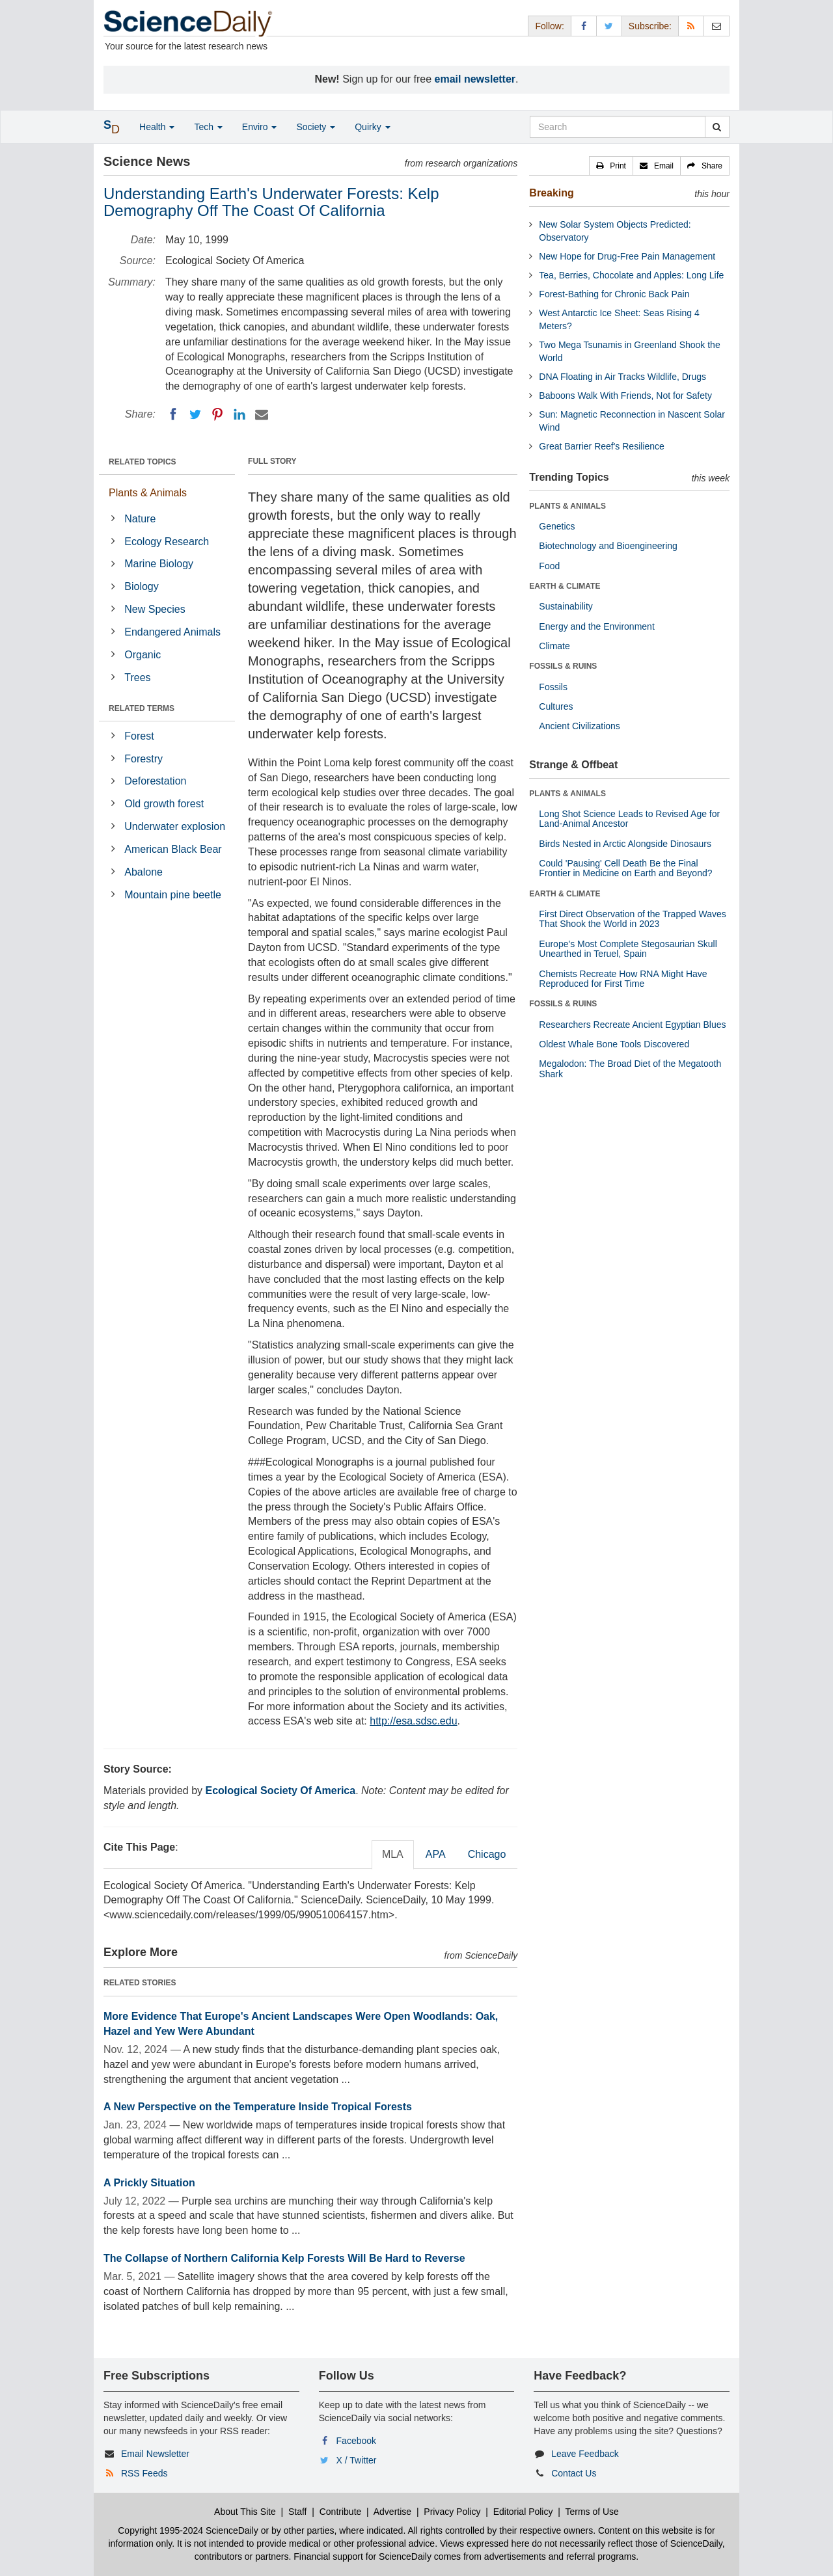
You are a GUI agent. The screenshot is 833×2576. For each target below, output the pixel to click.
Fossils (553, 687)
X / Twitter (356, 2460)
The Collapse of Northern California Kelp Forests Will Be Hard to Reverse (284, 2258)
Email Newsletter (155, 2454)
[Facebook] (173, 414)
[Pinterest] (217, 414)
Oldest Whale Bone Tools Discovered (614, 1044)
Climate (554, 646)
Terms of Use (591, 2511)
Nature (140, 518)
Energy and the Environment (596, 626)
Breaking (551, 192)
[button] (611, 166)
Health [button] (156, 127)
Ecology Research (166, 541)
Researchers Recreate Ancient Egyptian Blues (632, 1024)
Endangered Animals (172, 631)
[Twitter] (195, 414)
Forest (139, 736)
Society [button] (315, 127)
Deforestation (155, 780)
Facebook (356, 2440)
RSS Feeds (144, 2473)
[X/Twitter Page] (609, 26)
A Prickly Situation (149, 2182)
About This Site (245, 2511)
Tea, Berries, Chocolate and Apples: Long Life (631, 275)
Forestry (143, 758)
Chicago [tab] (487, 1854)
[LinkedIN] (239, 414)
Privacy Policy (452, 2511)
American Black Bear (172, 849)
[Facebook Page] (584, 26)
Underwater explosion (174, 826)
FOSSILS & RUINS (563, 666)
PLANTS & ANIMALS (567, 506)
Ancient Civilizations (579, 726)
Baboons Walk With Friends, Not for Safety (625, 395)
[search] (717, 127)
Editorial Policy (523, 2511)
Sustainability (566, 606)
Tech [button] (208, 127)
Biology (141, 586)
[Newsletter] (716, 26)
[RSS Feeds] (691, 26)
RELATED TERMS (141, 708)
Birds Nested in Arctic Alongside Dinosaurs (625, 844)
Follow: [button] (549, 26)
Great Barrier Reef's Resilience (601, 446)
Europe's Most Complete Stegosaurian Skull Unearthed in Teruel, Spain (628, 949)
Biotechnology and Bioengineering (608, 546)
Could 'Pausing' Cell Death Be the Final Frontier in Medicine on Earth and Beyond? (625, 868)
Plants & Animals (148, 492)
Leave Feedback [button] (585, 2454)
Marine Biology (158, 563)
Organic (142, 654)
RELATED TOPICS (142, 461)
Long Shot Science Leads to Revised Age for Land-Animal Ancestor (629, 819)
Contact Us (573, 2473)
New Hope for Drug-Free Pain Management (627, 256)
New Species (154, 609)
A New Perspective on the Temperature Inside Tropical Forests (257, 2106)
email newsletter (475, 79)
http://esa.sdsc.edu (413, 1720)
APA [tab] (436, 1854)
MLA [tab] (392, 1854)
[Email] (261, 414)
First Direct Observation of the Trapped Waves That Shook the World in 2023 (632, 919)
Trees (137, 677)
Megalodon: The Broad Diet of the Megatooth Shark (630, 1068)
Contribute (341, 2511)
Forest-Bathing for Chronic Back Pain (614, 294)
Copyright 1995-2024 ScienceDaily (188, 2530)
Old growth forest (164, 803)
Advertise (392, 2511)
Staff (297, 2511)
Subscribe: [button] (650, 26)
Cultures (556, 706)
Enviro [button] (259, 127)
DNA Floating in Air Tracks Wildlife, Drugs (622, 376)
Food (549, 566)
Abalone (143, 872)
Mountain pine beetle (172, 894)
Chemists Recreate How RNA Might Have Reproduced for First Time (623, 979)
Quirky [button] (372, 127)
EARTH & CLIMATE (564, 586)
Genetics (557, 526)
